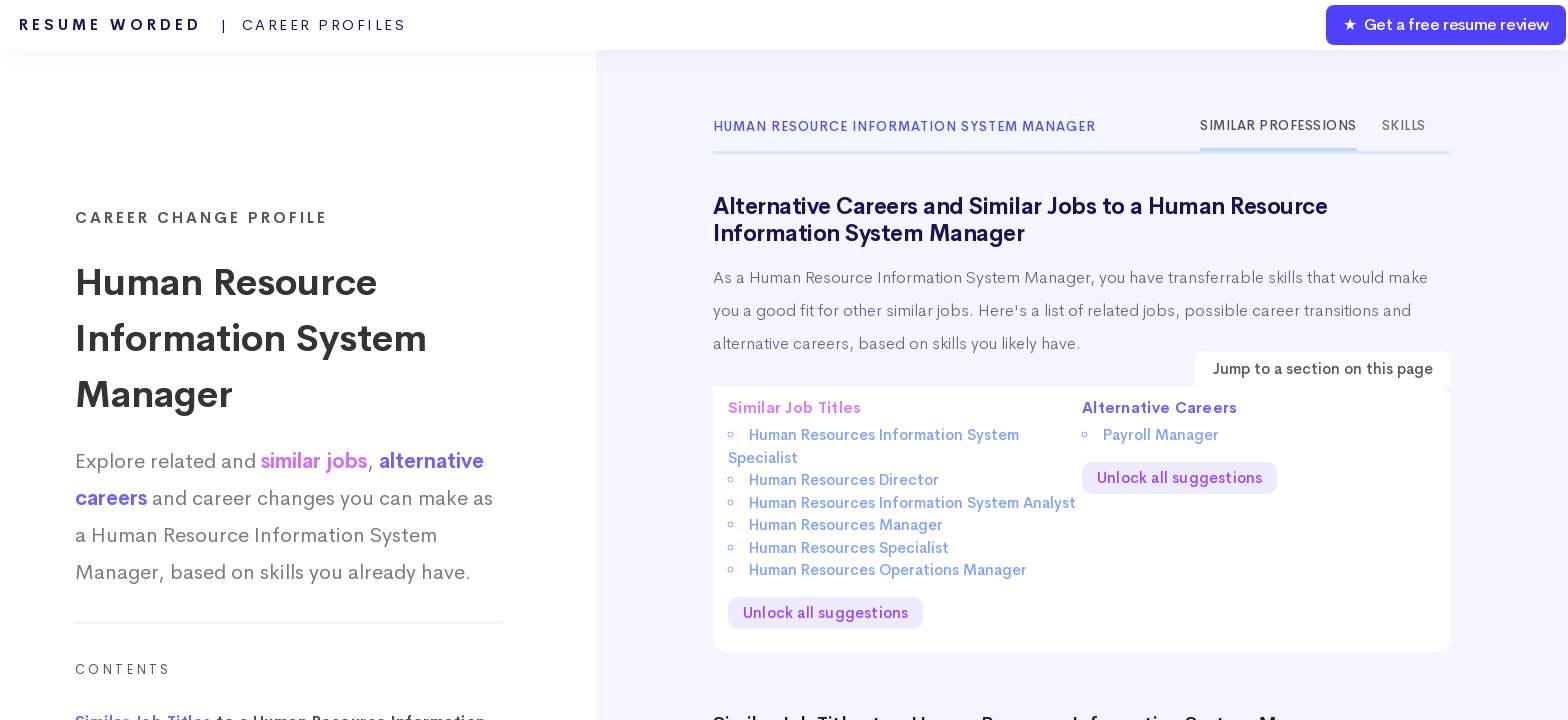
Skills (1404, 125)
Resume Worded (213, 25)
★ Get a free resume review (1446, 24)
